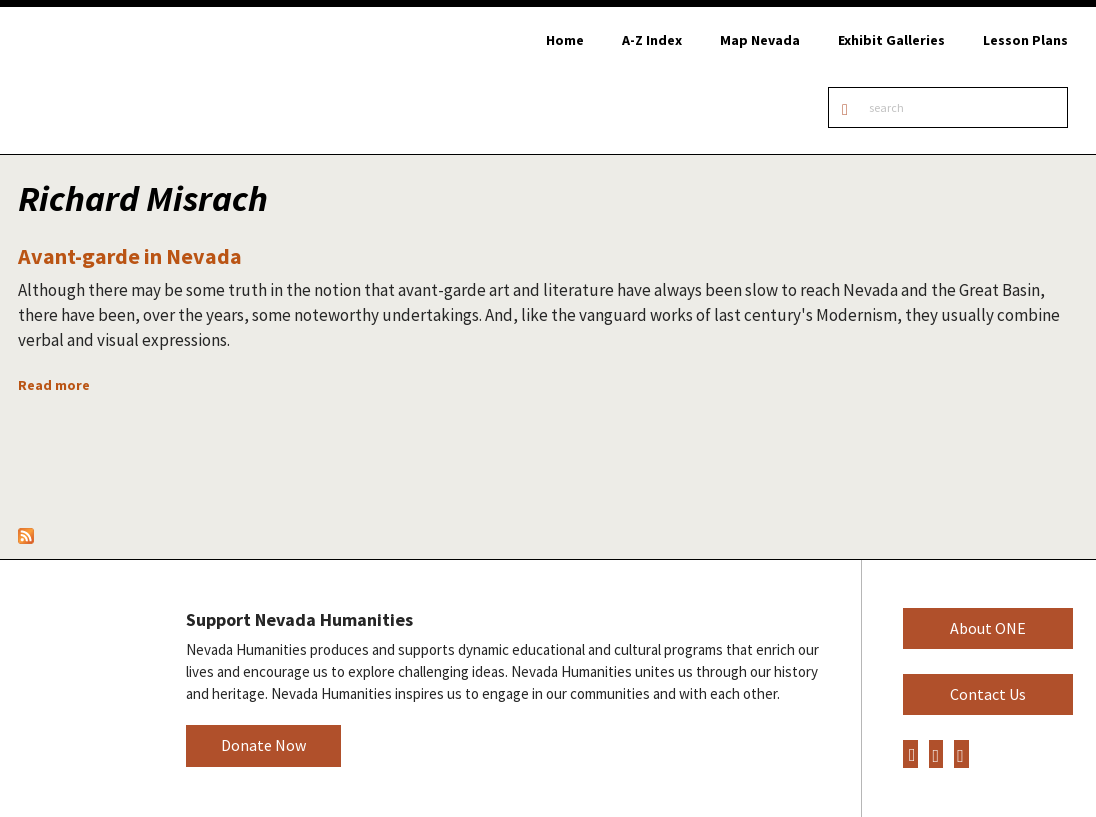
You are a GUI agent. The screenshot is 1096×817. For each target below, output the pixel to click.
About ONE (988, 628)
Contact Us (988, 694)
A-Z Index (652, 40)
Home (565, 40)
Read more (54, 385)
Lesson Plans (1025, 40)
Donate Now (263, 745)
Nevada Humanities (77, 687)
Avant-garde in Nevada (130, 256)
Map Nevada (760, 40)
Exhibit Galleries (891, 40)
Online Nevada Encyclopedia (119, 80)
